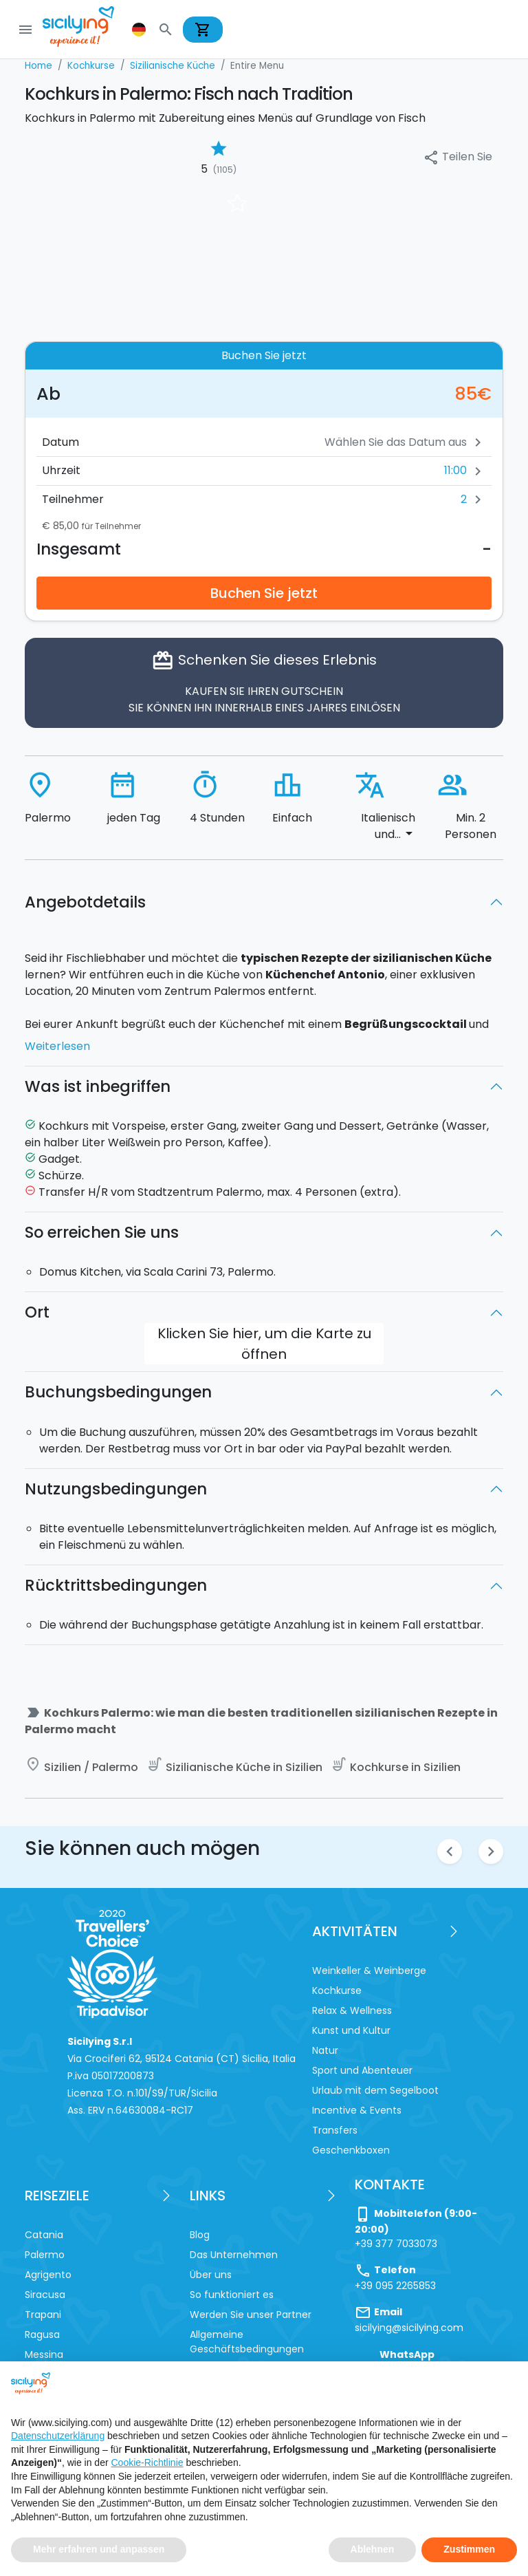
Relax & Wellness (352, 2010)
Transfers (335, 2130)
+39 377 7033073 (396, 2244)
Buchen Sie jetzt (264, 593)
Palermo (45, 2255)
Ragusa (42, 2334)
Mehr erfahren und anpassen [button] (98, 2549)
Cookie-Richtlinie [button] (147, 2462)
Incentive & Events (357, 2110)
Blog (200, 2235)
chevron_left (449, 1851)
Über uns (211, 2275)
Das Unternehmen (234, 2255)
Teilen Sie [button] (457, 157)
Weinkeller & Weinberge (369, 1970)
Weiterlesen (57, 1046)
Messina (44, 2354)
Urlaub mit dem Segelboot (375, 2090)
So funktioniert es (232, 2294)
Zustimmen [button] (469, 2549)
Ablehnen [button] (373, 2549)
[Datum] (360, 442)
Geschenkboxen (351, 2150)
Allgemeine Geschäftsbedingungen (247, 2342)
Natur (325, 2050)
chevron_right (490, 1851)
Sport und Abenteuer (362, 2070)
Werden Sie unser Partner (250, 2314)
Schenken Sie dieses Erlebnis (264, 683)
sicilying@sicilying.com (409, 2327)
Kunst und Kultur (351, 2030)
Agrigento (48, 2275)
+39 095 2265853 (395, 2286)
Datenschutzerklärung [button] (57, 2435)
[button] (140, 29)
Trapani (43, 2314)
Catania (44, 2235)
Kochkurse (337, 1990)
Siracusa (45, 2294)
